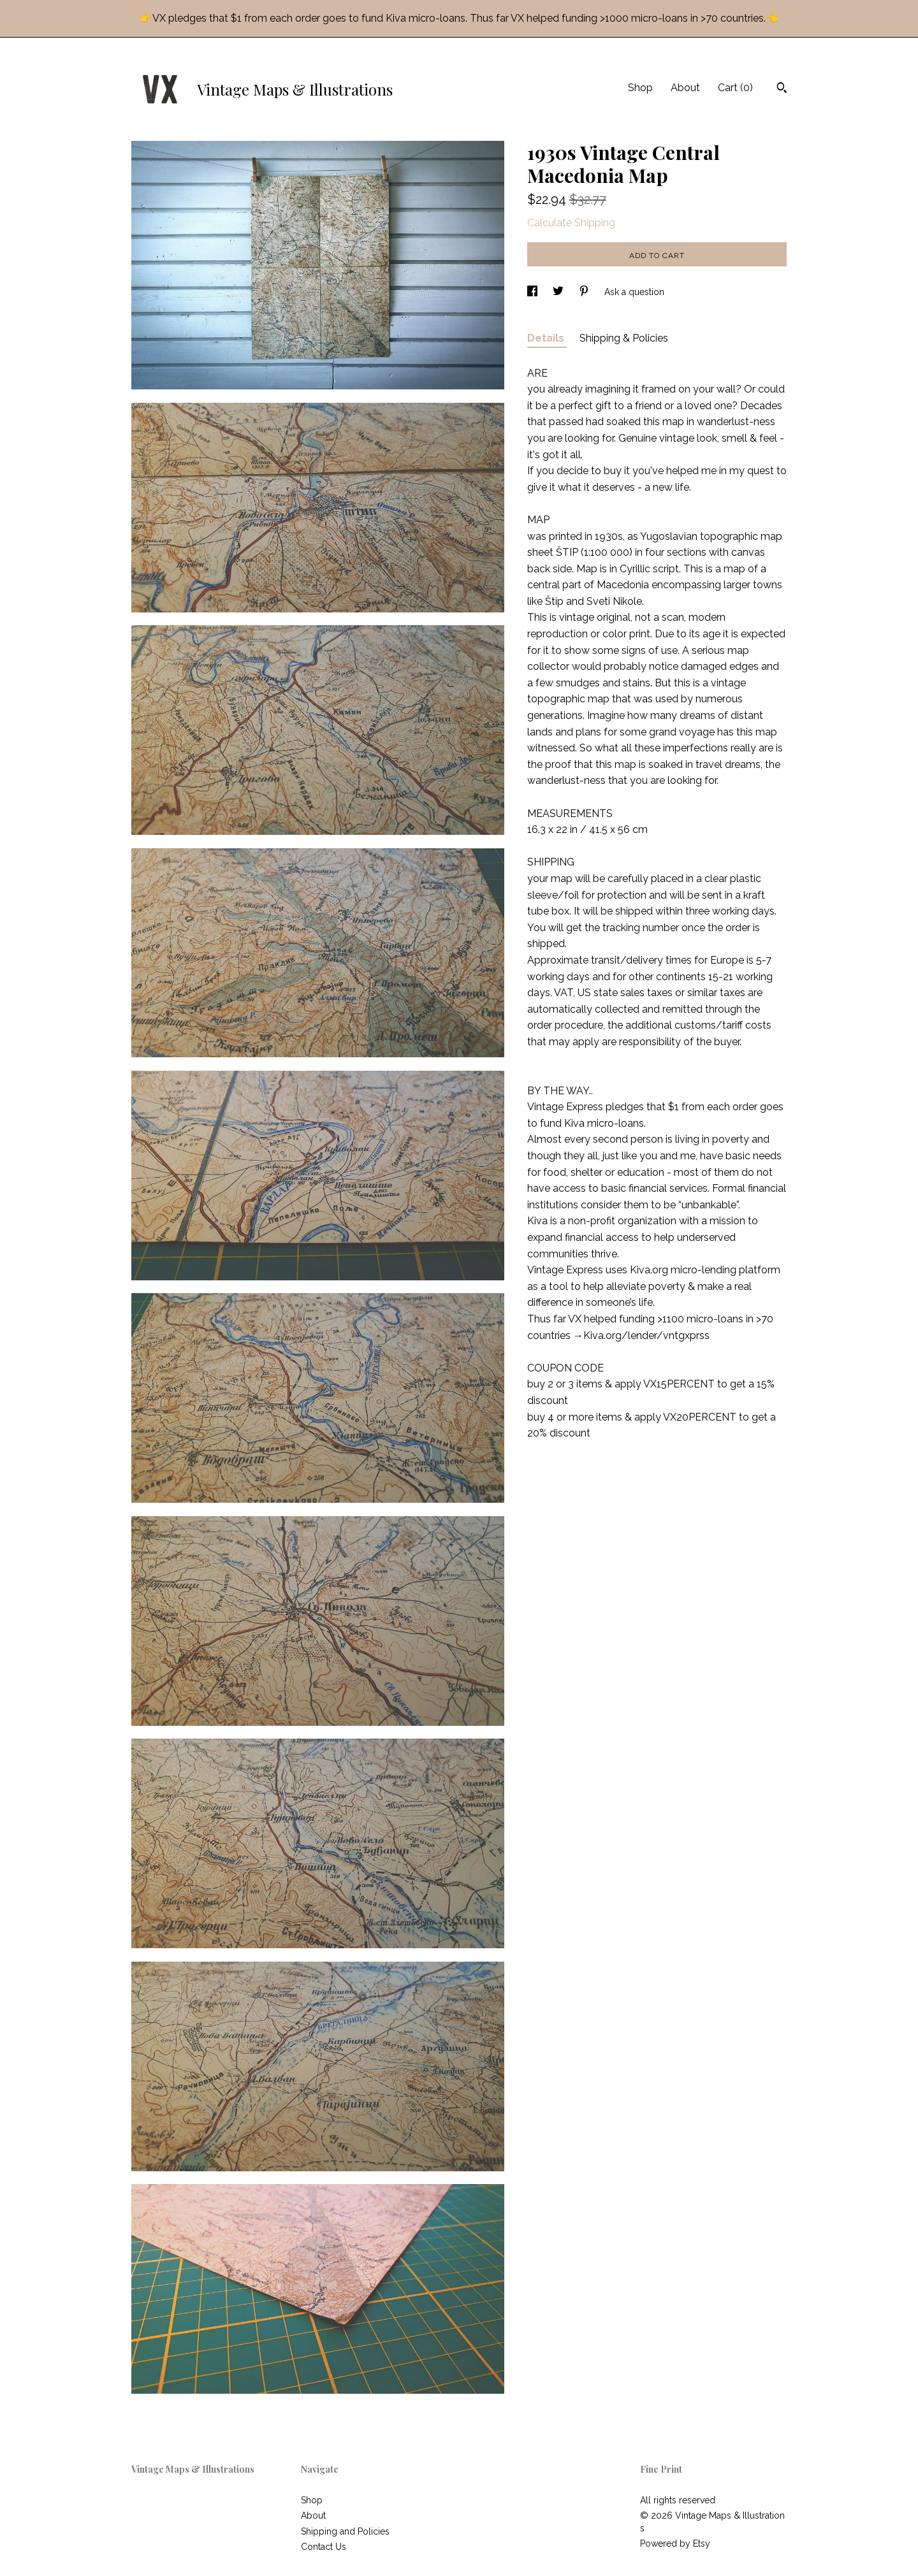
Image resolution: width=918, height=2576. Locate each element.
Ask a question (634, 292)
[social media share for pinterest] (585, 292)
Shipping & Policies (623, 338)
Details (547, 338)
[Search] (782, 89)
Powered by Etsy (675, 2543)
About (685, 88)
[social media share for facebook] (533, 292)
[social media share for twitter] (559, 292)
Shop (640, 88)
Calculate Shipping (571, 223)
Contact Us (323, 2547)
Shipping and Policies (345, 2531)
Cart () (735, 88)
